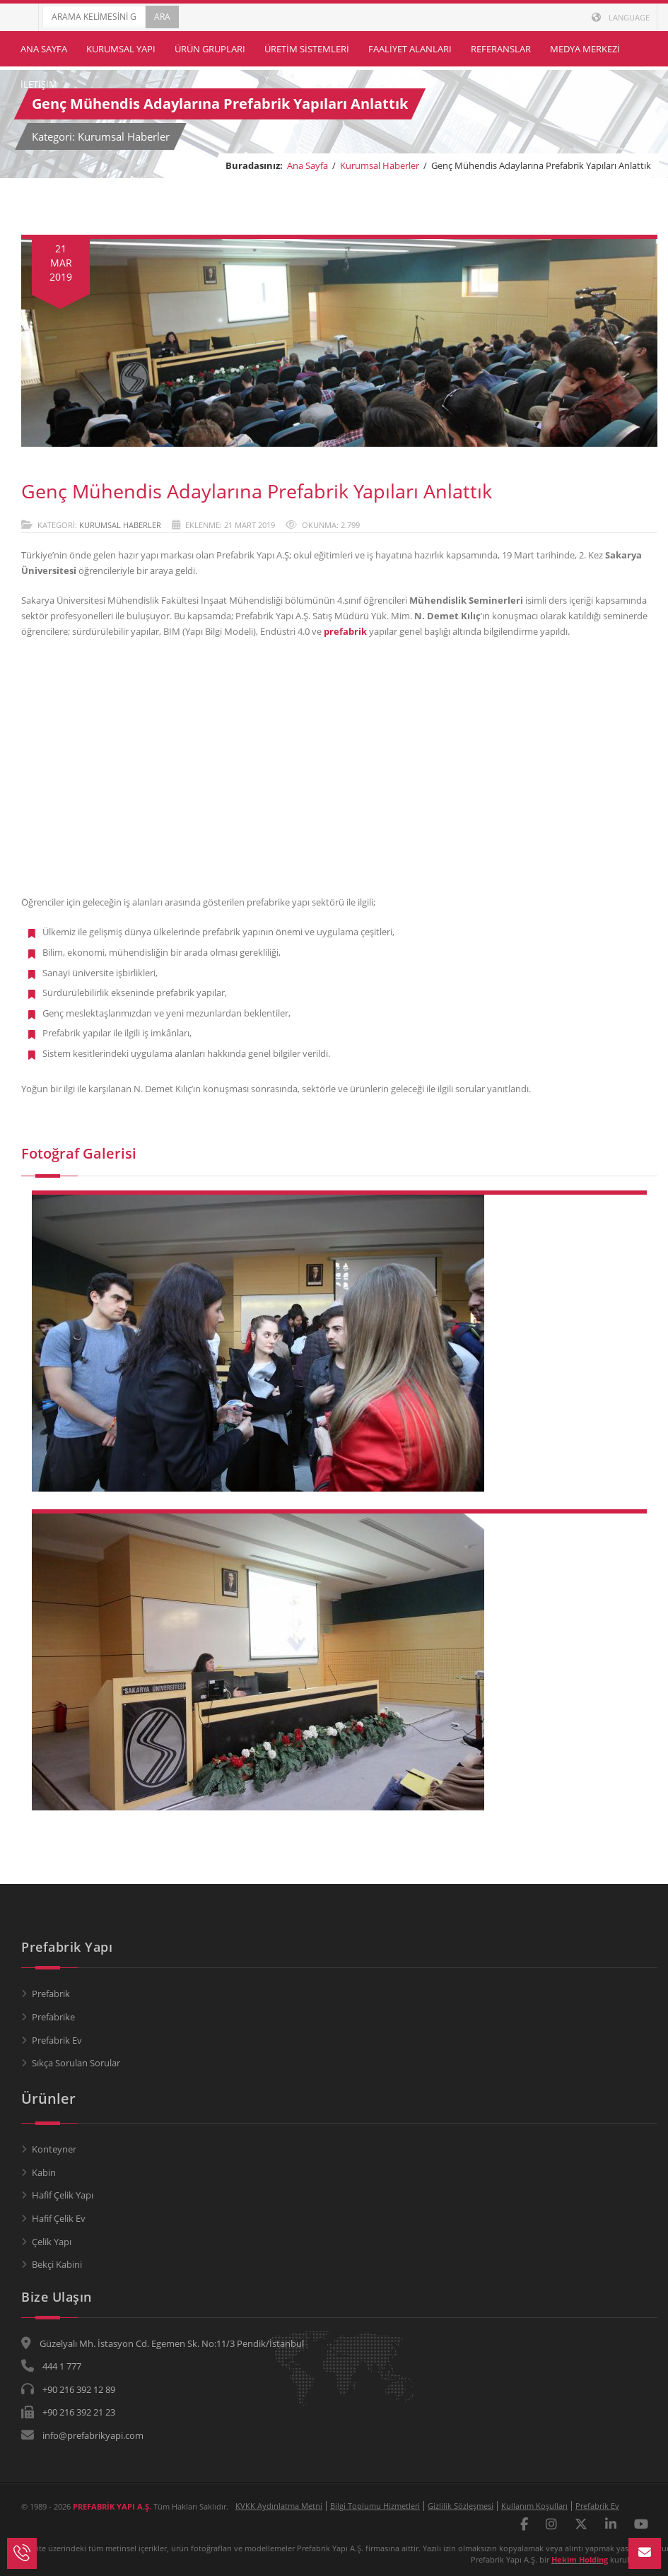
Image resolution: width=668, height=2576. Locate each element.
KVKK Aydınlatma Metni (278, 2505)
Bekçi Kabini (57, 2264)
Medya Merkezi (585, 48)
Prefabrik (51, 1993)
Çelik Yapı (51, 2241)
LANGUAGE (621, 17)
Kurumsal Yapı (121, 48)
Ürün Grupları (210, 48)
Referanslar (501, 48)
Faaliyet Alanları (410, 48)
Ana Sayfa (43, 48)
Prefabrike (53, 2016)
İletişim (38, 84)
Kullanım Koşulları (534, 2505)
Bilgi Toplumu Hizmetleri (375, 2505)
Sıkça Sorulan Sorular (76, 2062)
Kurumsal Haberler (379, 165)
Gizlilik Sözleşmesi (460, 2505)
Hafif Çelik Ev (59, 2218)
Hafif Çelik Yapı (62, 2195)
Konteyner (54, 2149)
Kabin (44, 2172)
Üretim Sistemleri (306, 48)
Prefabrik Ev (57, 2040)
